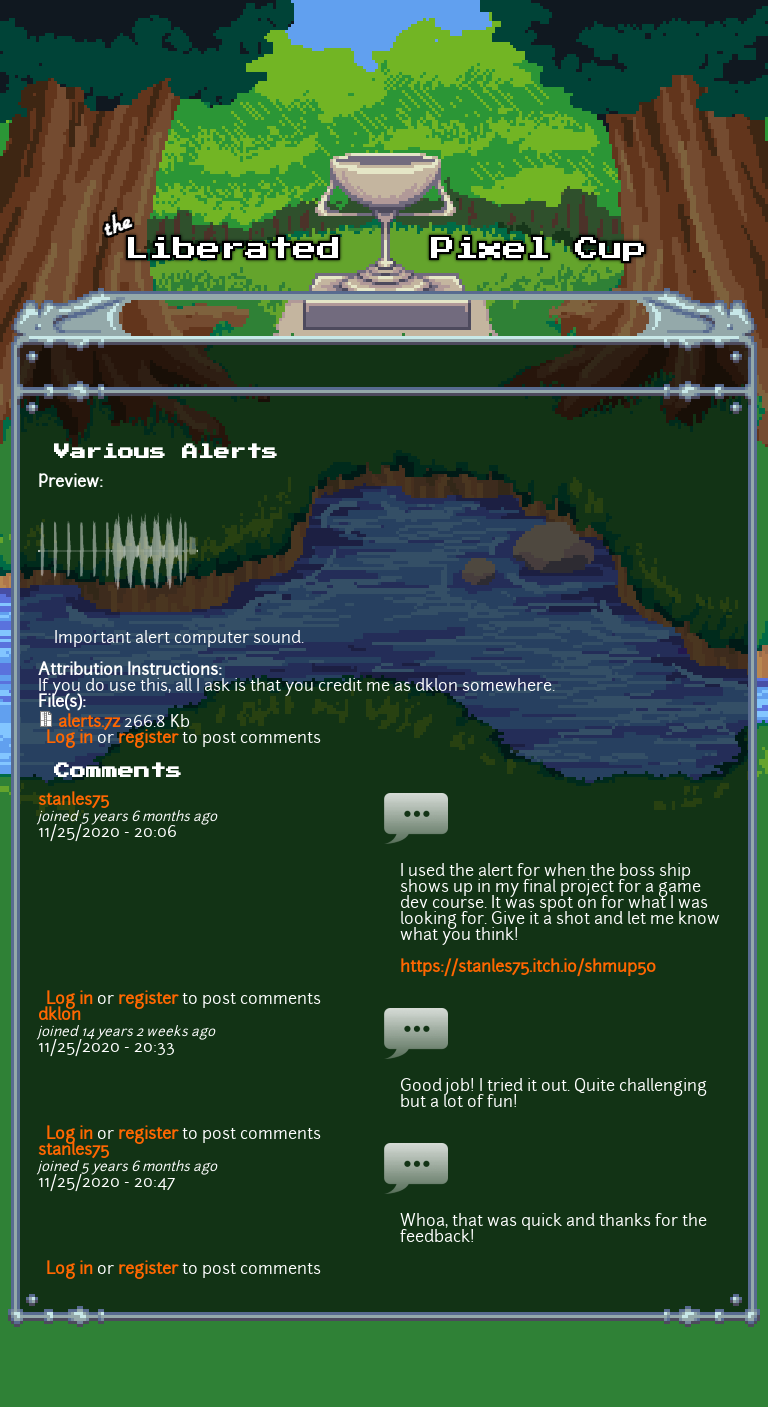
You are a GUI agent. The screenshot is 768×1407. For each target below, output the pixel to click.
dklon (59, 1016)
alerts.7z (89, 723)
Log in (69, 739)
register (148, 739)
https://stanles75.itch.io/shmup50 (528, 968)
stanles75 (73, 801)
